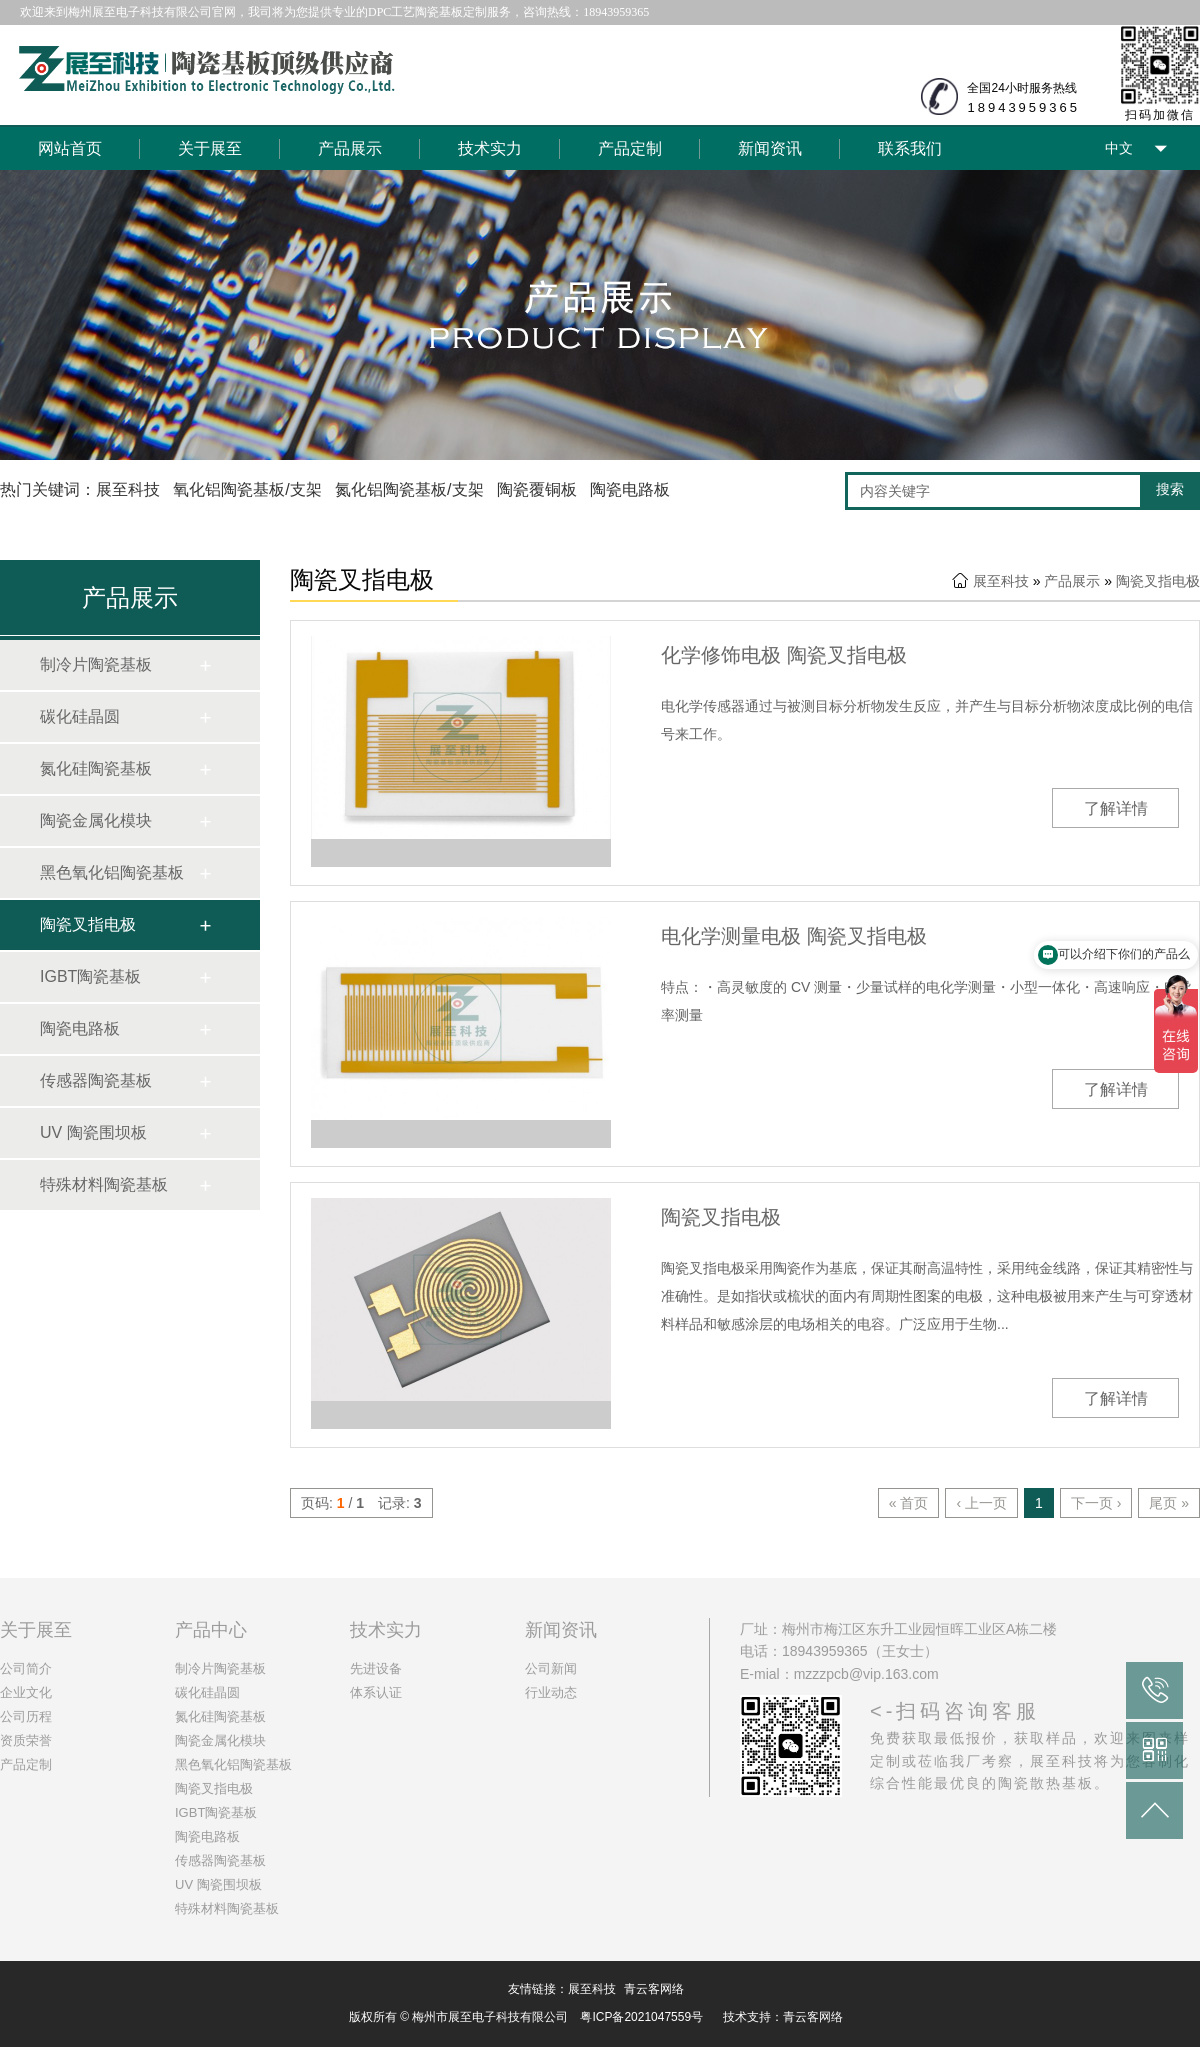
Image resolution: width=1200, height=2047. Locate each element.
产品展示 (350, 148)
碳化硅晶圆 (80, 716)
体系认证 (376, 1692)
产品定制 (630, 148)
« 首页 (909, 1503)
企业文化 (26, 1692)
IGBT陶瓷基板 (90, 976)
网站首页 (70, 148)
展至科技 (1001, 581)
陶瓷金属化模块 (96, 820)
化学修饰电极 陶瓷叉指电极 (784, 655)
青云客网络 (654, 1989)
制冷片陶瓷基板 (96, 664)
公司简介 (26, 1668)
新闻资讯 (770, 148)
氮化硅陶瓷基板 (96, 768)
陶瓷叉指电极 (88, 924)
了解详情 (1116, 808)
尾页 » (1169, 1503)
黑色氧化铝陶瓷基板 (112, 872)
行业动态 (551, 1692)
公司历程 (26, 1716)
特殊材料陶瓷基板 (104, 1184)
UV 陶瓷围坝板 (93, 1132)
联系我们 (910, 148)
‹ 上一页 (981, 1503)
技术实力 (490, 148)
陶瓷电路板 (80, 1028)
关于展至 (210, 148)
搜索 (1170, 489)
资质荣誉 (26, 1740)
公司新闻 (551, 1668)
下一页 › (1096, 1503)
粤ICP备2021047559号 (641, 2017)
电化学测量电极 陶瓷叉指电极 (794, 936)
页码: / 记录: (361, 1503)
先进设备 (376, 1668)
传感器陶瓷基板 (96, 1080)
